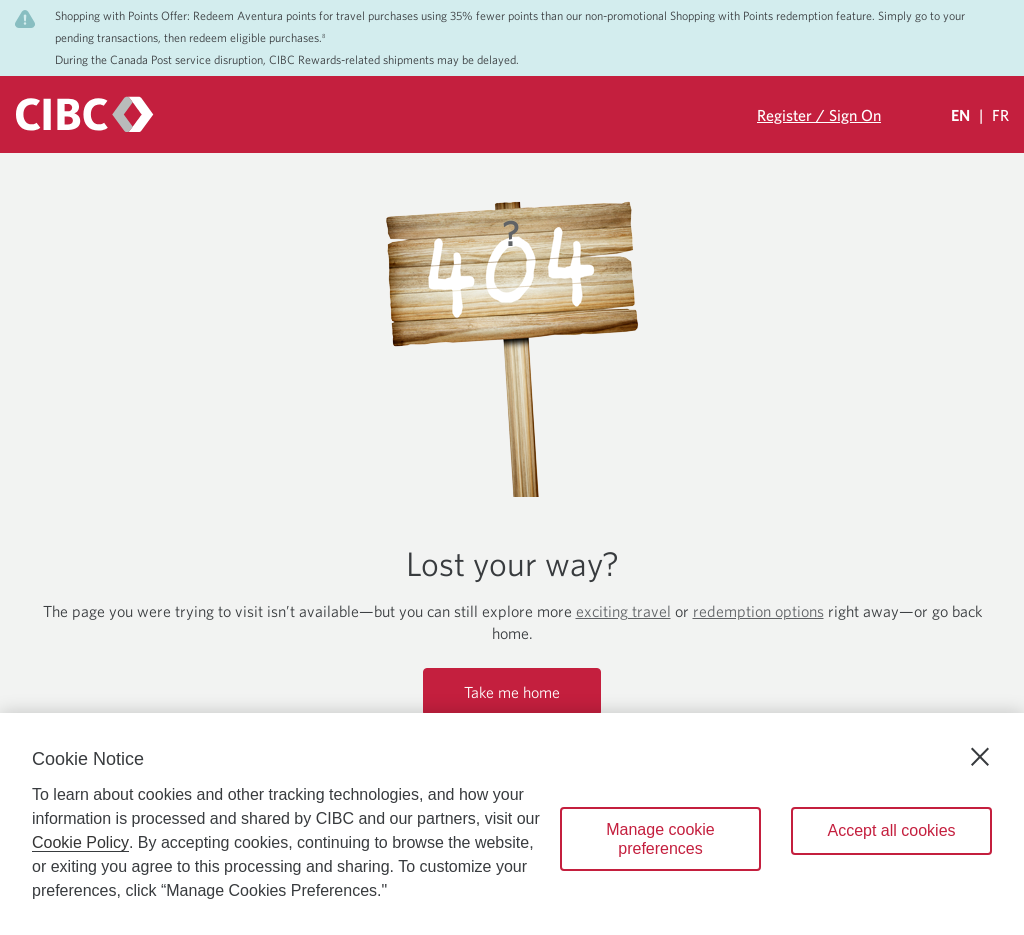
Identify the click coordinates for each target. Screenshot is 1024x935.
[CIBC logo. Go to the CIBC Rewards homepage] (84, 114)
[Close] (980, 757)
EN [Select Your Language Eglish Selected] (960, 115)
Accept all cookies (891, 830)
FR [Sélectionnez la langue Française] (1000, 115)
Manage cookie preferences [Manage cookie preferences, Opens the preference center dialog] (660, 839)
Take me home (512, 692)
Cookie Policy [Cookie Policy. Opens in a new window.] (80, 842)
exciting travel (623, 611)
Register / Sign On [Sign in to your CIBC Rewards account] (819, 115)
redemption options (758, 611)
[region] (512, 824)
